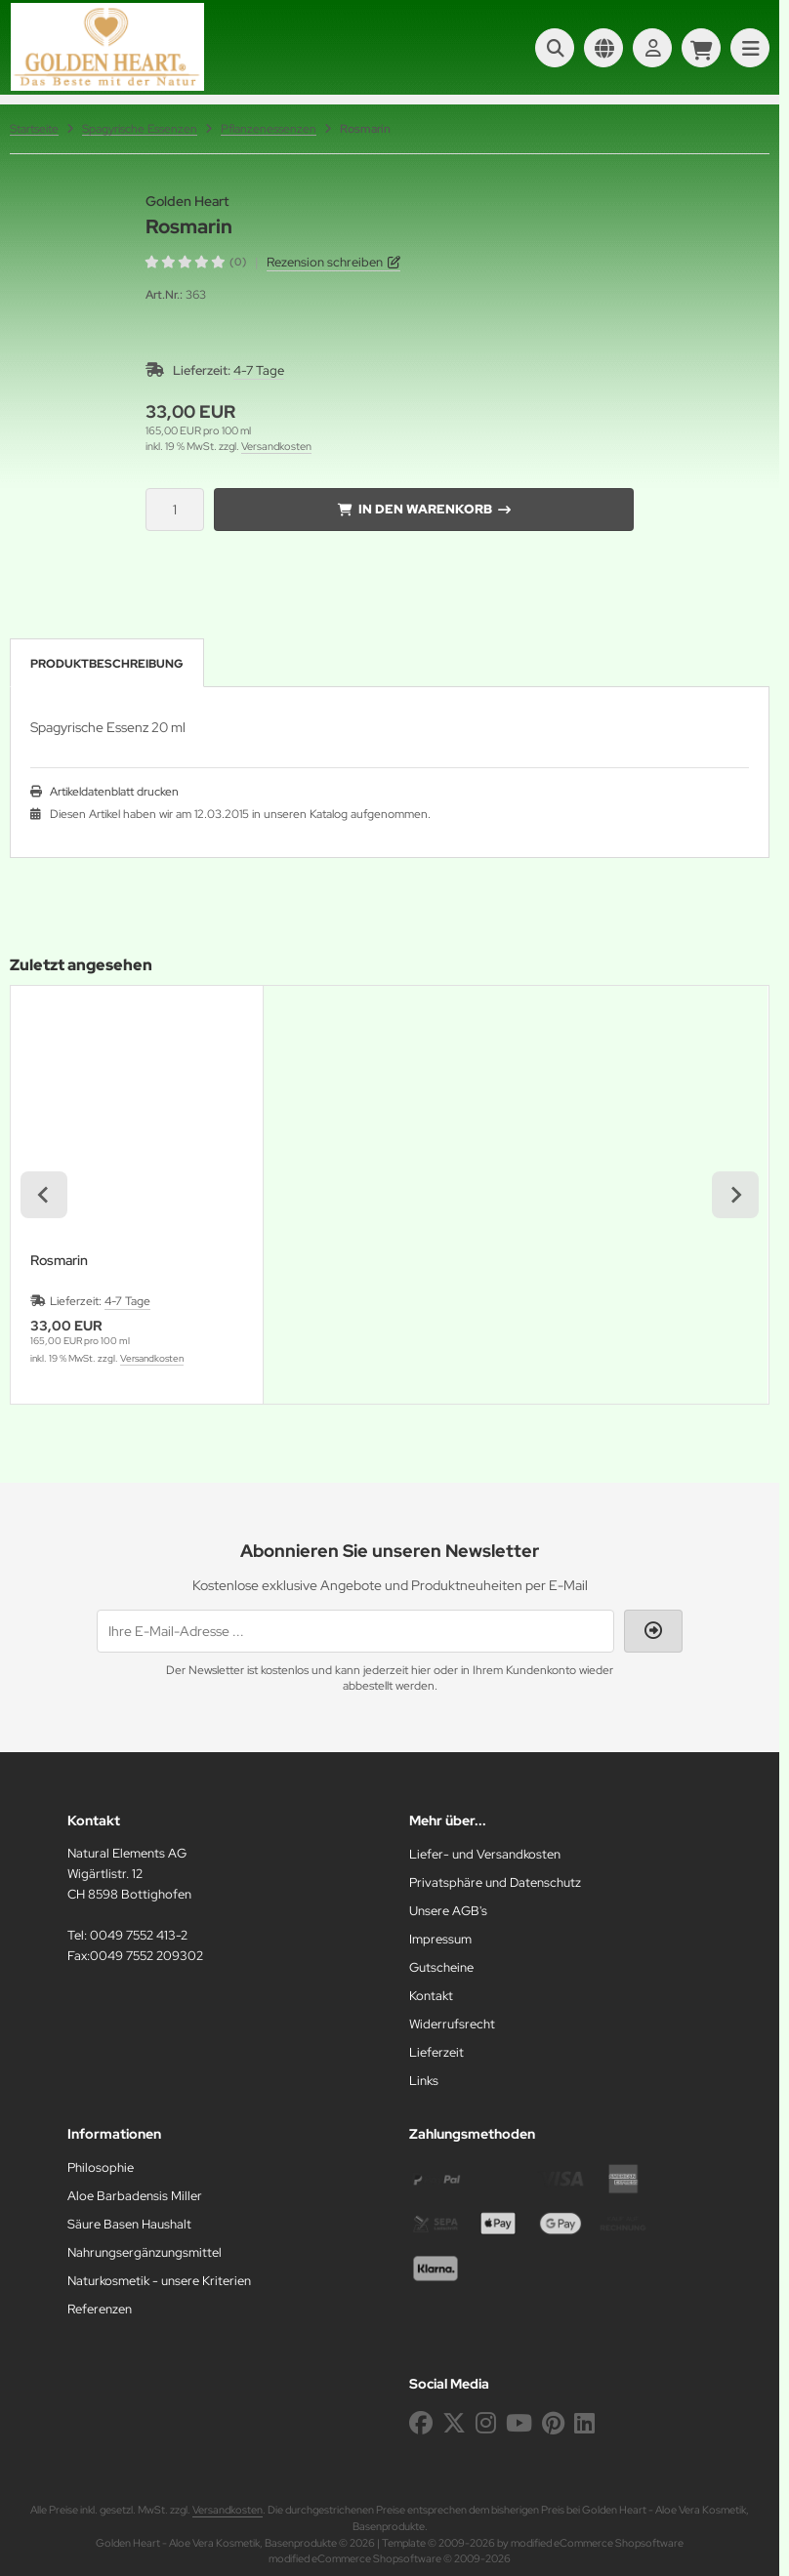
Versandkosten (276, 446)
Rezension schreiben (325, 262)
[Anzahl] (174, 509)
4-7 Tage (258, 370)
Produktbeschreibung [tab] (107, 664)
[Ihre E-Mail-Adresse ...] (355, 1631)
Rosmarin (59, 1260)
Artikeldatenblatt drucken (114, 791)
